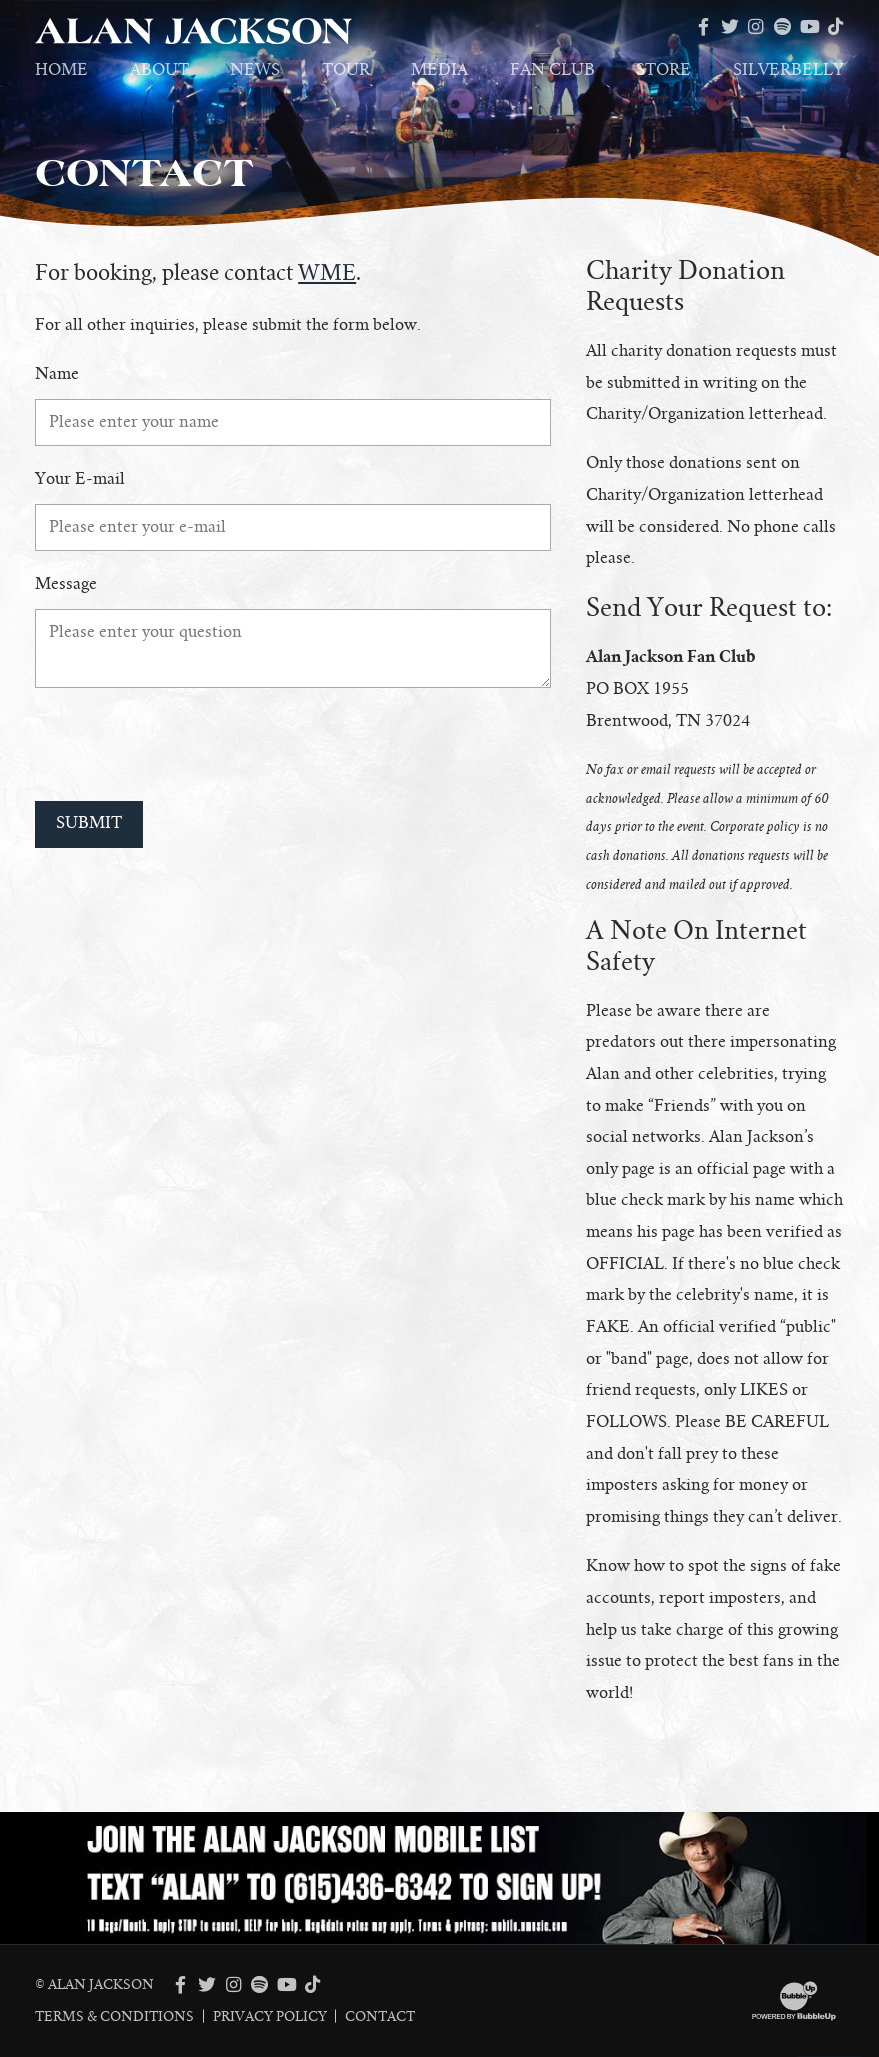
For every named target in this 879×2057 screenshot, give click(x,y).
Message (66, 584)
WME (327, 273)
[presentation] (187, 744)
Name (57, 374)
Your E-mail (80, 479)
